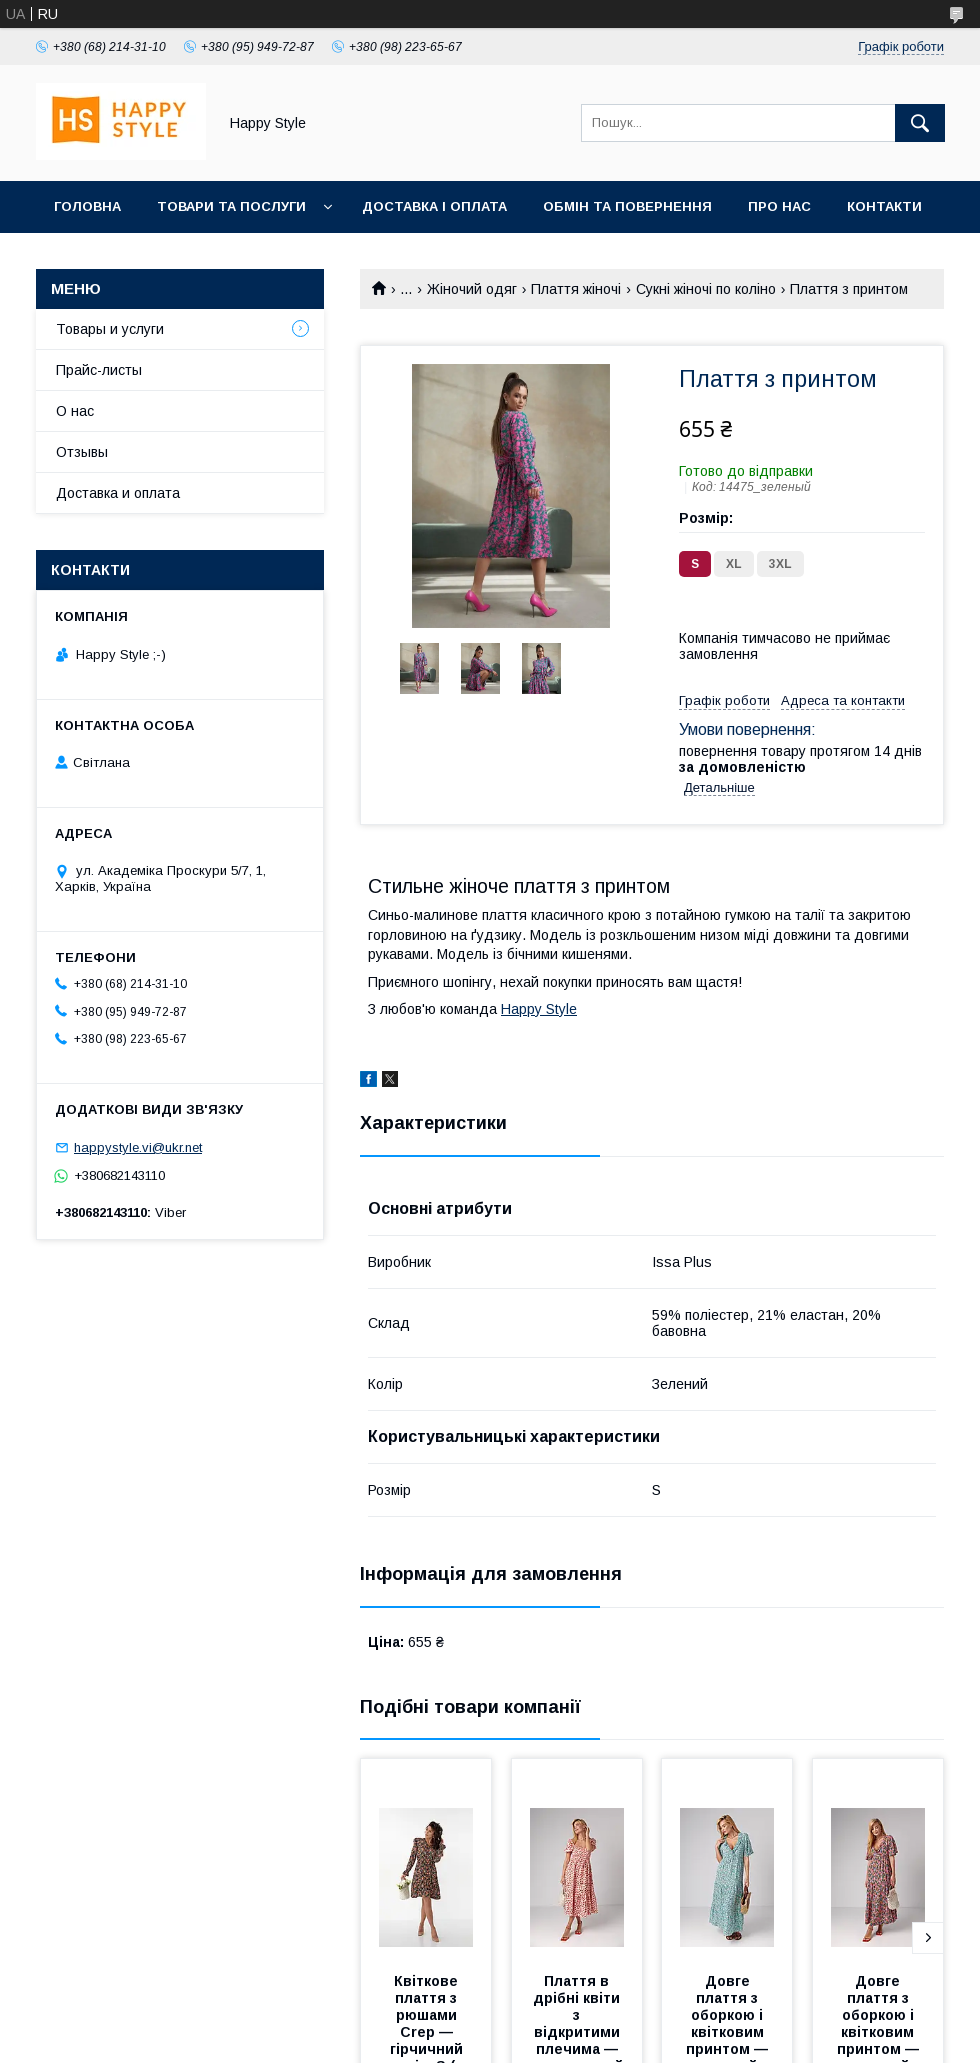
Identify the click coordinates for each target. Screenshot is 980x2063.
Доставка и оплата (118, 493)
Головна (87, 206)
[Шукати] (920, 123)
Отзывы (82, 452)
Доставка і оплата (434, 206)
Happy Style (539, 1009)
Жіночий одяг (472, 289)
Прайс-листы (99, 370)
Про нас (779, 206)
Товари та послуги (231, 206)
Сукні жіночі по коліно (706, 289)
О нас (75, 411)
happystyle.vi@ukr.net (138, 1147)
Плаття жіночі (576, 289)
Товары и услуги (110, 329)
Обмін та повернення (627, 206)
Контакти (884, 206)
